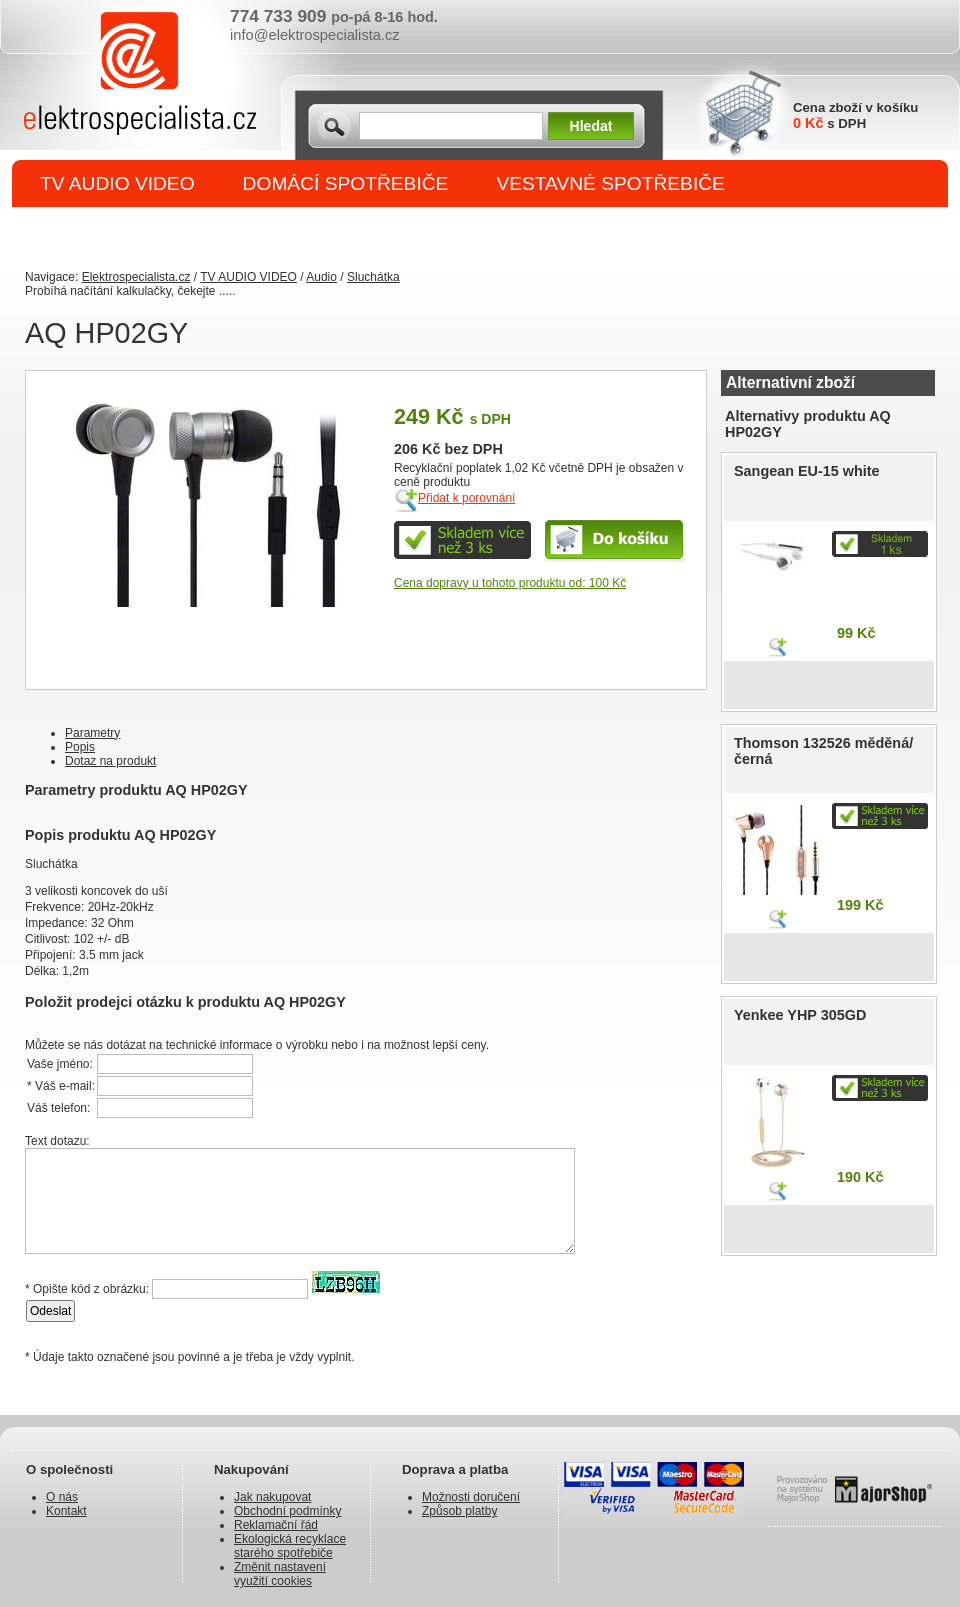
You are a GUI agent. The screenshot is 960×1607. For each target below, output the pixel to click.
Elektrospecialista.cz (136, 277)
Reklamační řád (276, 1525)
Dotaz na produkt (110, 761)
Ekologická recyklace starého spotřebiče (290, 1546)
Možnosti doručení (471, 1497)
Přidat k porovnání (466, 498)
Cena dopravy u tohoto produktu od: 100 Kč (510, 583)
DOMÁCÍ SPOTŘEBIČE (346, 183)
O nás (62, 1497)
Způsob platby (459, 1511)
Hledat (591, 126)
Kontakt (66, 1511)
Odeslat (50, 1311)
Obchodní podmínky (287, 1511)
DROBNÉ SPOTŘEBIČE (145, 231)
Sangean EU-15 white (807, 471)
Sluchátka (373, 277)
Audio (321, 277)
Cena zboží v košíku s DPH (855, 115)
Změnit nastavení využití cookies (280, 1574)
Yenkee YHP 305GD (800, 1015)
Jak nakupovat (272, 1497)
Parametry (92, 733)
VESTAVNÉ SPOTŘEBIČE (610, 183)
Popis (80, 747)
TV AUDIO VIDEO (117, 183)
